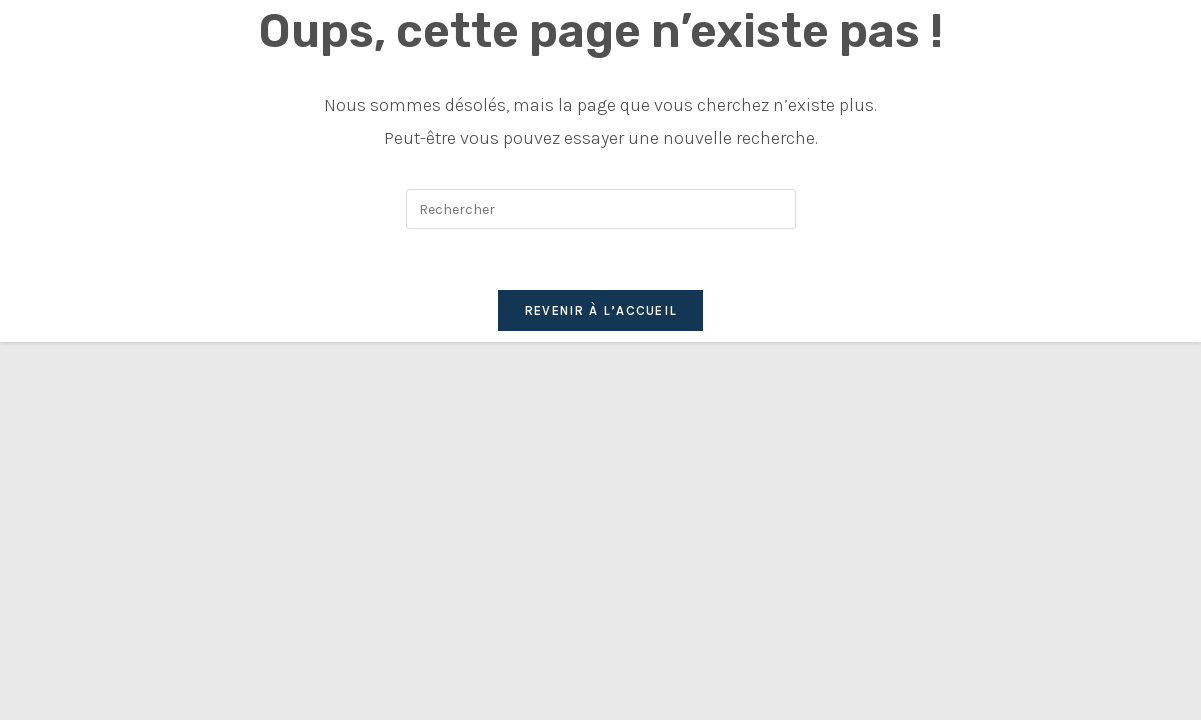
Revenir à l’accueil (601, 310)
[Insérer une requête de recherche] (601, 209)
